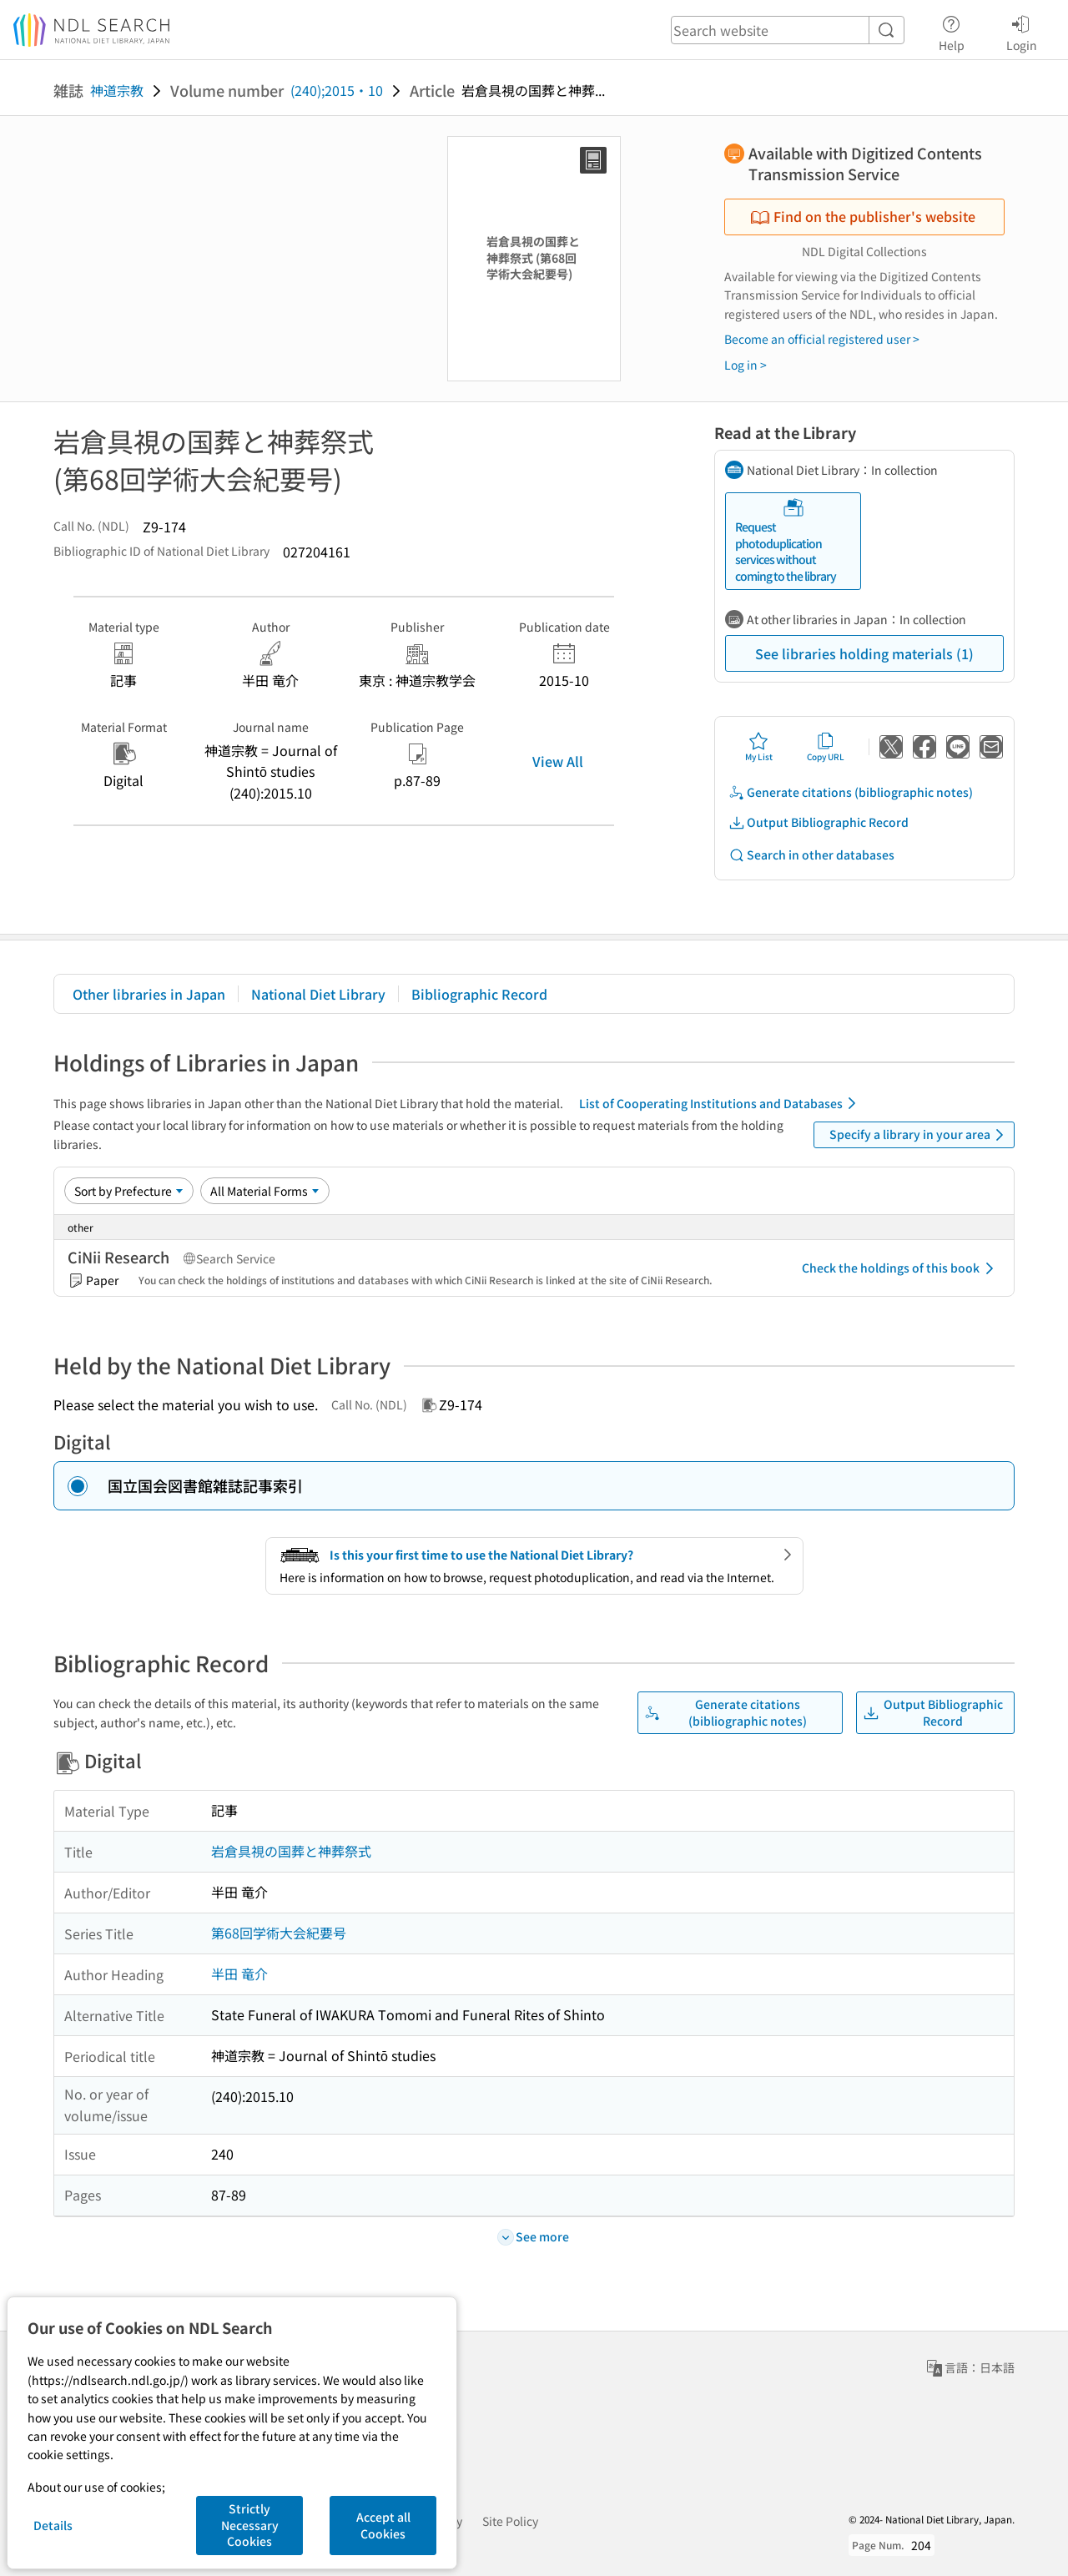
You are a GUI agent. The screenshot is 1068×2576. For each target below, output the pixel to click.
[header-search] (787, 30)
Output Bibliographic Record (818, 822)
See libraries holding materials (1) (864, 653)
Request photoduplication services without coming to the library (785, 540)
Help (952, 31)
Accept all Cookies (383, 2525)
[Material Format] (265, 1190)
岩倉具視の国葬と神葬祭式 (291, 1851)
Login (1021, 31)
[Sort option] (129, 1190)
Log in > (745, 364)
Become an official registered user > (821, 338)
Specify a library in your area (919, 1135)
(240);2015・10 (336, 90)
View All (557, 761)
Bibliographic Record (479, 994)
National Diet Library (318, 994)
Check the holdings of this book (901, 1268)
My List (759, 747)
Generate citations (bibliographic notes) (850, 792)
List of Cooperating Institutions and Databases (720, 1103)
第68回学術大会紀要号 (278, 1933)
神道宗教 (117, 90)
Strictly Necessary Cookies (250, 2524)
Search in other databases (811, 855)
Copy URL (825, 747)
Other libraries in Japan (149, 994)
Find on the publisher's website (862, 216)
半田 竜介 (239, 1974)
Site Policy (510, 2521)
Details (53, 2525)
